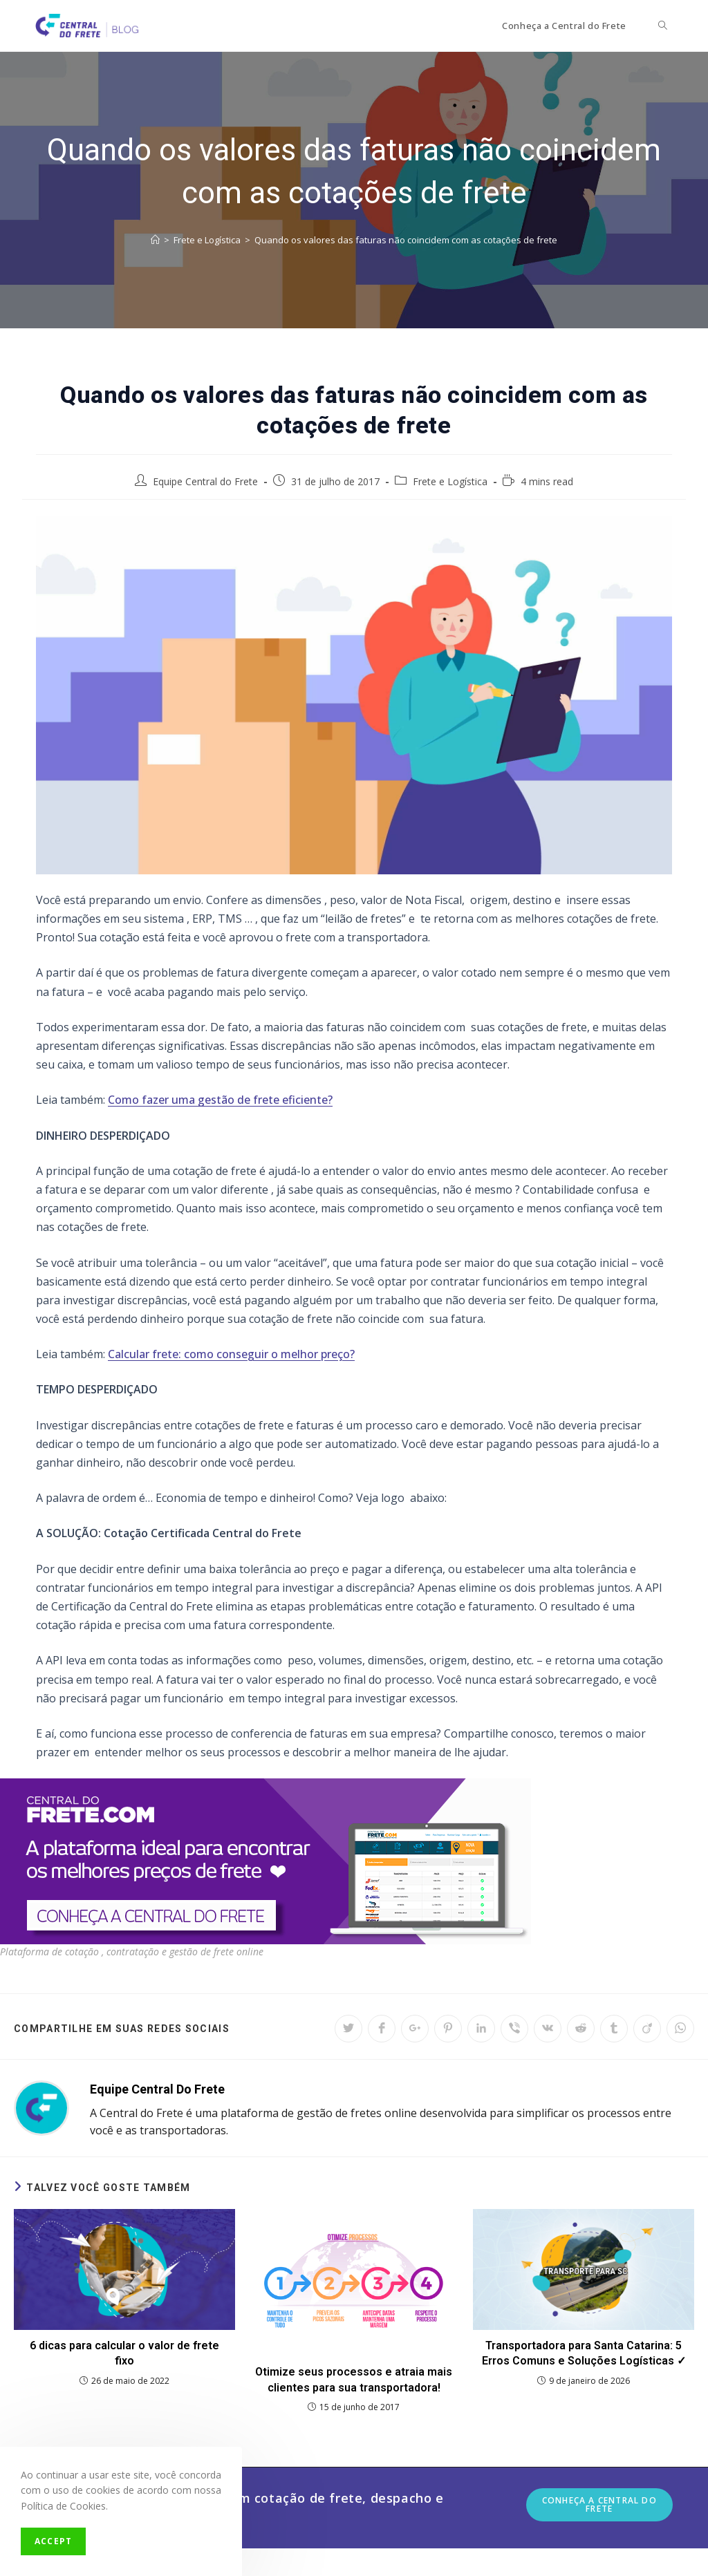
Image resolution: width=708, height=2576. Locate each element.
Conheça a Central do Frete (599, 2504)
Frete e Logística (450, 481)
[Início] (155, 240)
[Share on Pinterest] (448, 2028)
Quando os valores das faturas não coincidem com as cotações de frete (405, 240)
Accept (53, 2541)
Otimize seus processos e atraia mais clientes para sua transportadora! (353, 2379)
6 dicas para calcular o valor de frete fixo (124, 2353)
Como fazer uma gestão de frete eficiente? (220, 1099)
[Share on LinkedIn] (481, 2028)
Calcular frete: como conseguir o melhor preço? (231, 1354)
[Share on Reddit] (581, 2028)
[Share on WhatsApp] (680, 2028)
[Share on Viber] (514, 2028)
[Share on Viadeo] (647, 2028)
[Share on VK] (547, 2028)
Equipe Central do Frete (205, 481)
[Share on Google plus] (415, 2028)
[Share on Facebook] (381, 2028)
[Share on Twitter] (348, 2028)
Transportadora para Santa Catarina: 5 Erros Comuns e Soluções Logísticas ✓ (584, 2353)
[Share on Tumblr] (614, 2028)
